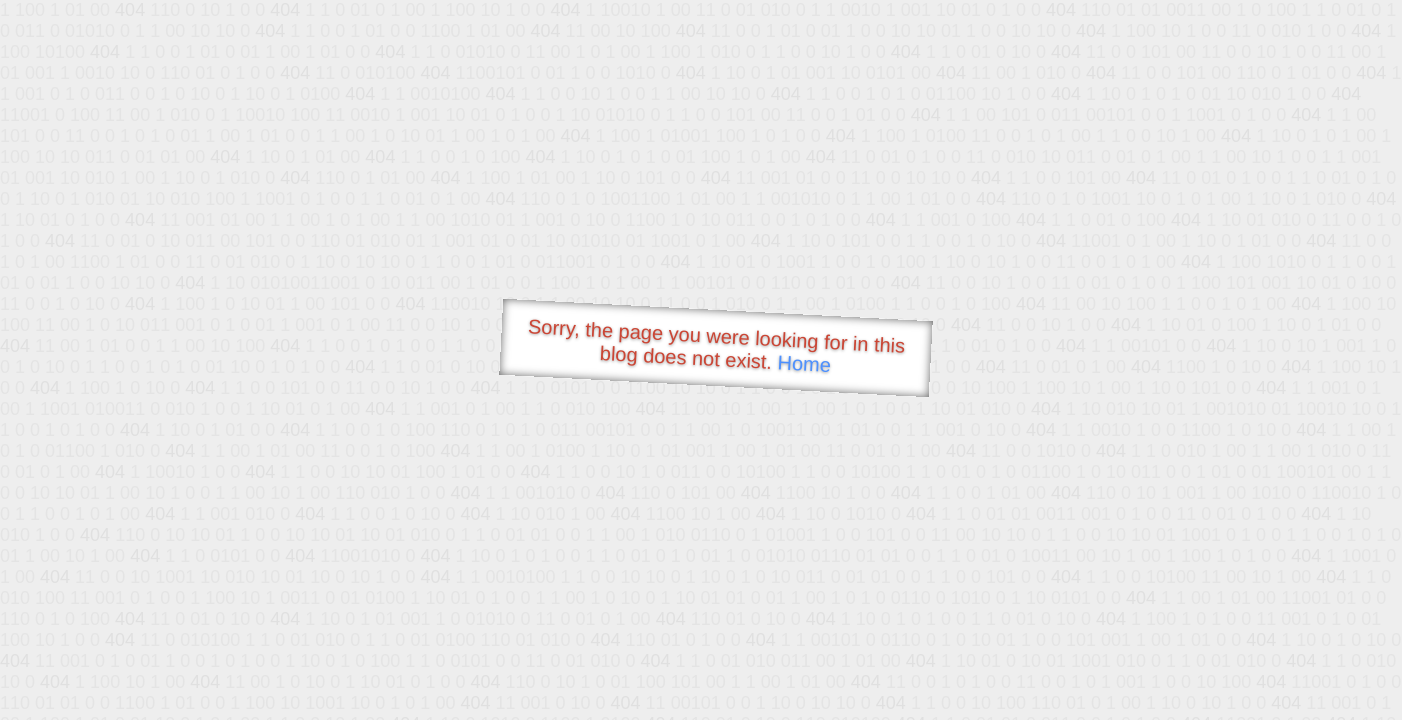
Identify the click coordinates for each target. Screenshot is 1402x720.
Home (804, 363)
